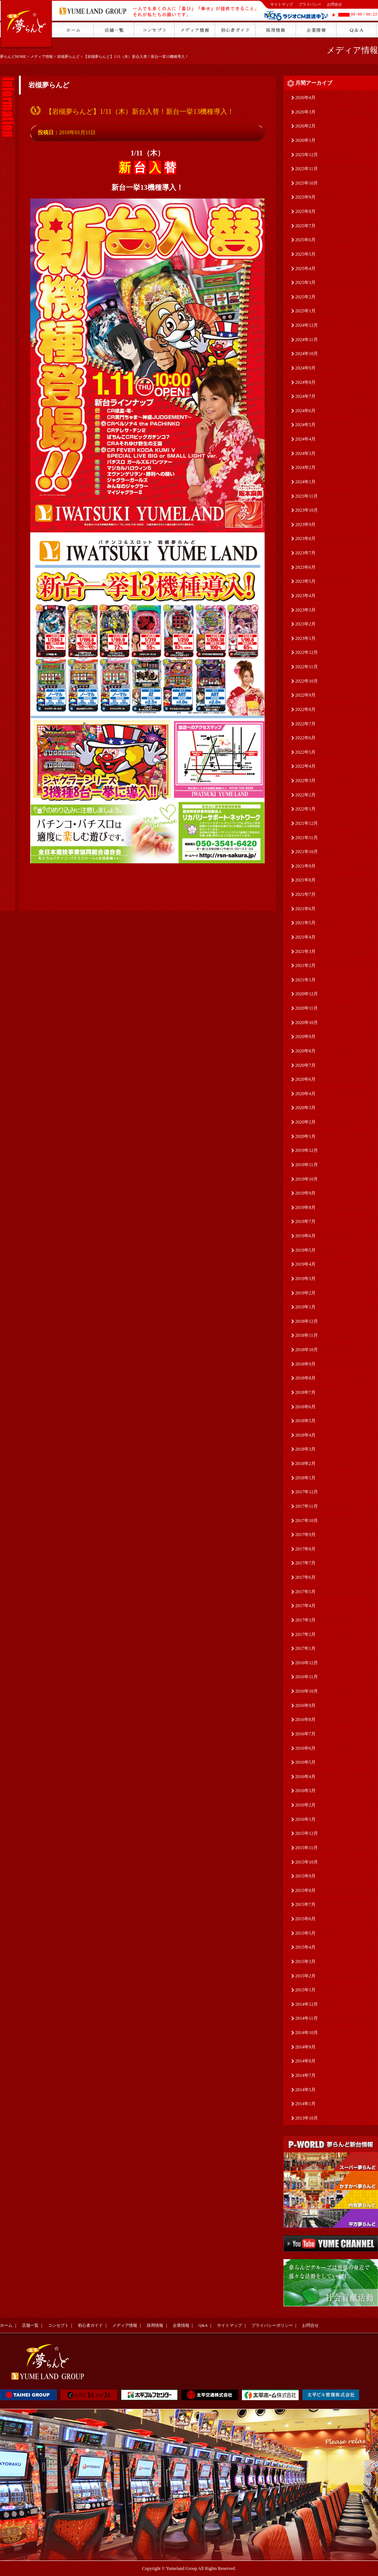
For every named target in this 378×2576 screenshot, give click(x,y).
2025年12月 (306, 154)
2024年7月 (305, 396)
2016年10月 (306, 1691)
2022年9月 (305, 695)
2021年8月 (305, 880)
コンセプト (58, 2325)
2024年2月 (305, 467)
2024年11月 (306, 339)
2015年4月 (305, 1947)
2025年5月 (305, 254)
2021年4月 (305, 937)
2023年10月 (306, 510)
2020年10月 (306, 1022)
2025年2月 (305, 296)
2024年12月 (306, 325)
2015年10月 (306, 1862)
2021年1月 (305, 979)
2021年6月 (305, 908)
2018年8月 (305, 1378)
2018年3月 (305, 1449)
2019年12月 (306, 1150)
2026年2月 (305, 126)
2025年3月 (305, 282)
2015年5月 (305, 1933)
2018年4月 (305, 1435)
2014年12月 (306, 2004)
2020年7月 (305, 1065)
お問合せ (334, 4)
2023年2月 (305, 624)
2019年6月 (305, 1235)
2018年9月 (305, 1364)
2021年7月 (305, 894)
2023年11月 (306, 496)
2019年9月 (305, 1193)
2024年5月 (305, 424)
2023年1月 (305, 638)
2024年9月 (305, 368)
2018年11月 (306, 1335)
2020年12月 (306, 993)
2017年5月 (305, 1591)
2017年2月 (305, 1634)
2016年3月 (305, 1790)
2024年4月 (305, 439)
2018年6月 (305, 1406)
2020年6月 (305, 1079)
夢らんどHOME (13, 56)
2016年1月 (305, 1819)
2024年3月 (305, 453)
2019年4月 (305, 1264)
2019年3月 (305, 1278)
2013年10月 (306, 2118)
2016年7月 (305, 1733)
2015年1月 (305, 1990)
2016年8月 (305, 1719)
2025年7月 (305, 225)
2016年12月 (306, 1662)
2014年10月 (306, 2032)
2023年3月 (305, 610)
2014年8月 (305, 2061)
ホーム (6, 2325)
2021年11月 (306, 837)
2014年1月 (305, 2103)
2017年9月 (305, 1534)
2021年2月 (305, 965)
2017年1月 (305, 1648)
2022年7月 (305, 723)
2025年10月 (306, 183)
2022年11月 (306, 666)
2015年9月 (305, 1876)
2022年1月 (305, 809)
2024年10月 (306, 353)
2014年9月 (305, 2047)
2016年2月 (305, 1805)
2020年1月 (305, 1136)
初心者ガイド (90, 2325)
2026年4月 (305, 97)
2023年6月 (305, 567)
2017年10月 (306, 1520)
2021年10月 (306, 851)
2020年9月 (305, 1036)
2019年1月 (305, 1307)
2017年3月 (305, 1620)
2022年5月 (305, 752)
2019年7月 (305, 1221)
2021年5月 (305, 922)
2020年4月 (305, 1093)
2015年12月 (306, 1833)
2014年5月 (305, 2089)
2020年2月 (305, 1122)
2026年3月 (305, 112)
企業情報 (181, 2325)
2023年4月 (305, 595)
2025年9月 (305, 197)
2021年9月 (305, 866)
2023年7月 (305, 553)
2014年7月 (305, 2075)
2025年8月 (305, 211)
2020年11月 (306, 1008)
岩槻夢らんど (68, 56)
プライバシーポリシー (272, 2325)
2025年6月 (305, 239)
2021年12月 (306, 823)
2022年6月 (305, 737)
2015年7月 (305, 1904)
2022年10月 (306, 681)
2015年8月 (305, 1890)
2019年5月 (305, 1250)
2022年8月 (305, 709)
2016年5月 (305, 1762)
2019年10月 (306, 1179)
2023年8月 (305, 538)
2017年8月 (305, 1549)
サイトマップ (281, 4)
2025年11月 (306, 168)
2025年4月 (305, 268)
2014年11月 (306, 2018)
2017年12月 (306, 1491)
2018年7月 (305, 1392)
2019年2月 (305, 1293)
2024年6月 (305, 410)
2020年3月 (305, 1107)
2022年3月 (305, 780)
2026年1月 (305, 140)
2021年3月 (305, 951)
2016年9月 (305, 1705)
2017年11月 (306, 1506)
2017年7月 (305, 1563)
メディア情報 (41, 56)
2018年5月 (305, 1420)
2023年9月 (305, 524)
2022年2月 (305, 795)
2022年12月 (306, 652)
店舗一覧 (30, 2325)
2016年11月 (306, 1676)
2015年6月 (305, 1918)
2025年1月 (305, 310)
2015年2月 (305, 1976)
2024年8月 (305, 382)
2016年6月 (305, 1748)
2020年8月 (305, 1051)
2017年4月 (305, 1605)
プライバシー (310, 4)
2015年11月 (306, 1847)
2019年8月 (305, 1207)
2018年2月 (305, 1463)
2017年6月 (305, 1577)
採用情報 (155, 2325)
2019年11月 (306, 1164)
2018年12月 (306, 1321)
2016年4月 (305, 1776)
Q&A (203, 2325)
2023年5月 (305, 581)
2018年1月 (305, 1477)
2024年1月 (305, 481)
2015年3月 (305, 1961)
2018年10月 (306, 1349)
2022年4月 (305, 766)
